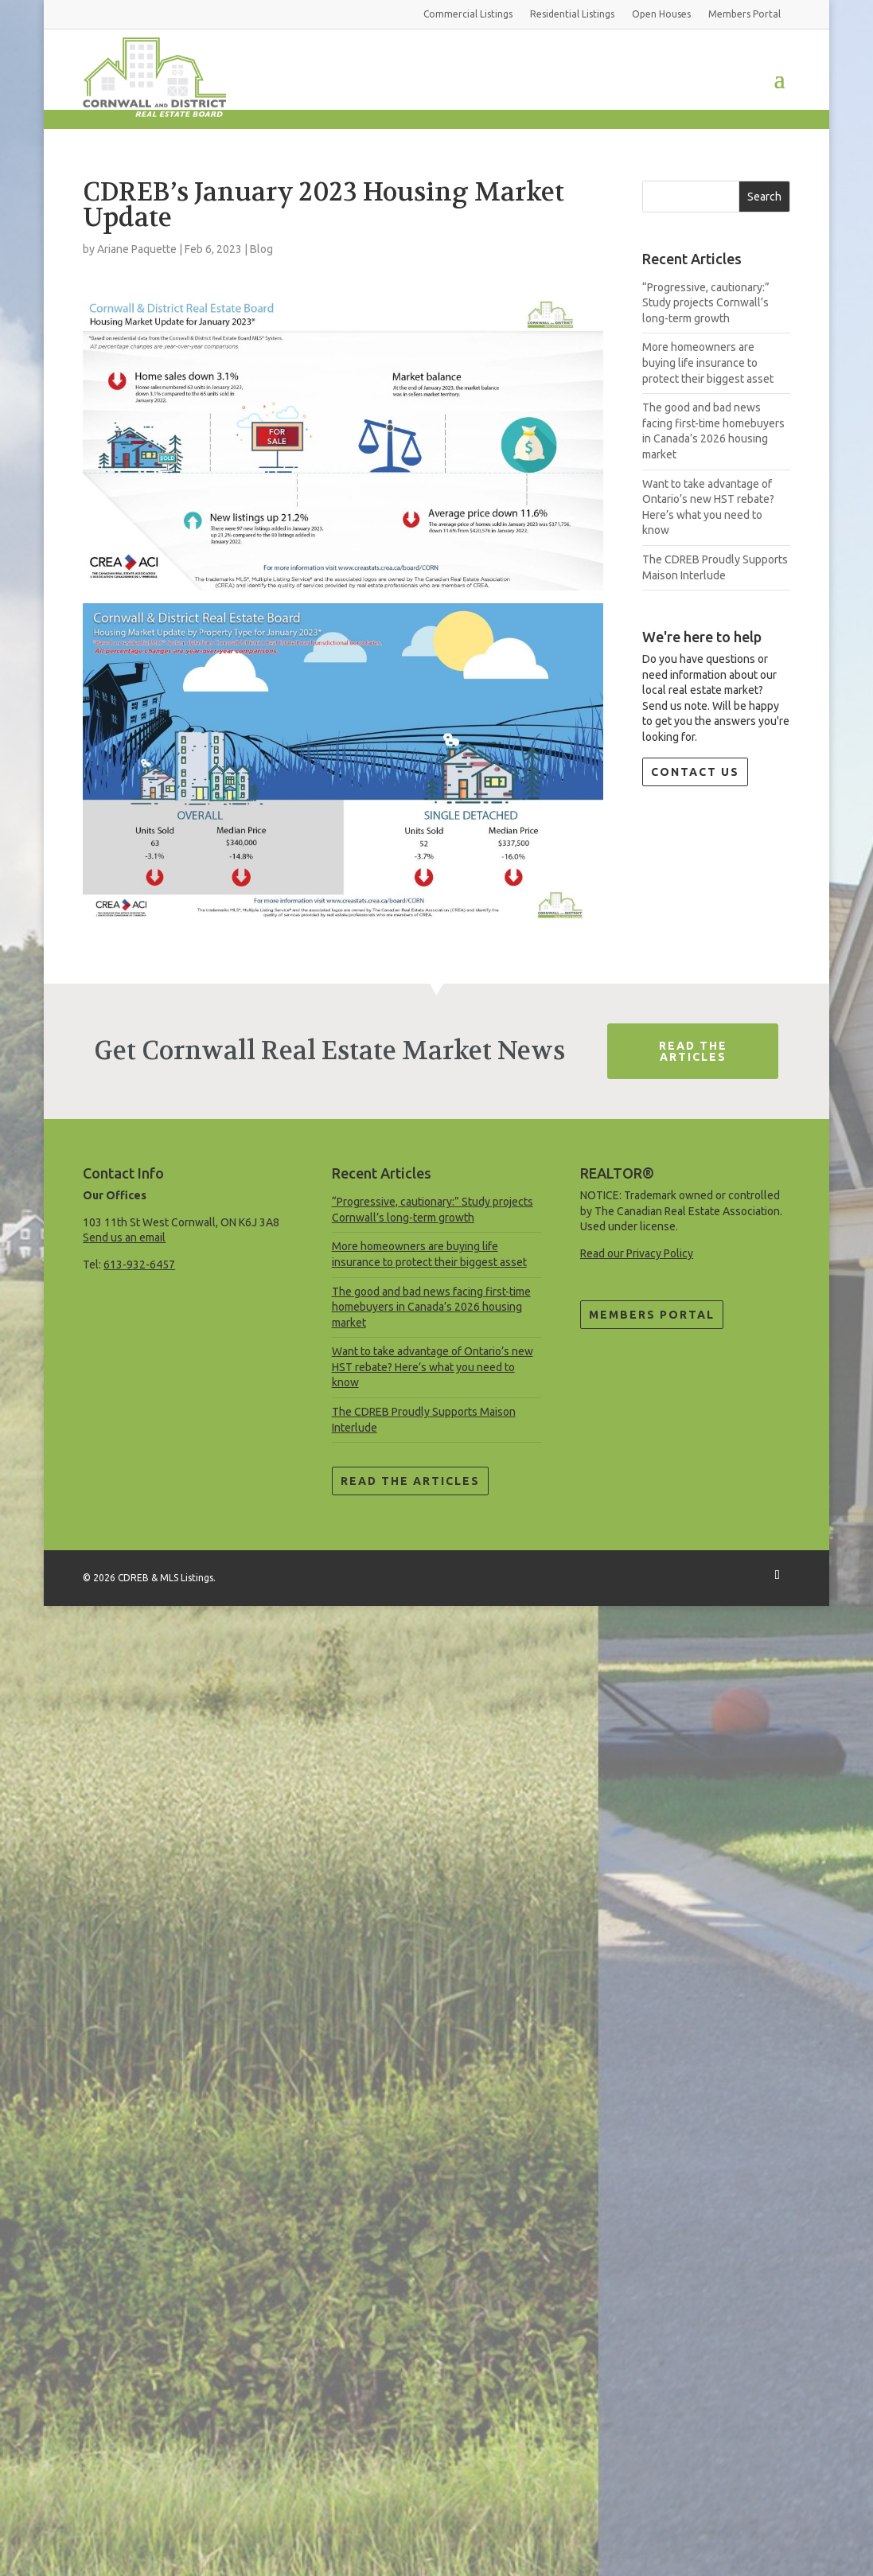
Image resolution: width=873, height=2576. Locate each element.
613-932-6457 (139, 1264)
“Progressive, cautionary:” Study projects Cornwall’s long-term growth (706, 303)
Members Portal (652, 1314)
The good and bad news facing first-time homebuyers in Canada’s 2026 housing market (431, 1307)
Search (764, 196)
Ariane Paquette (137, 249)
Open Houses (661, 14)
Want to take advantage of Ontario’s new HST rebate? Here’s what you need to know (432, 1367)
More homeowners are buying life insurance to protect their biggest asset (708, 362)
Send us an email (124, 1237)
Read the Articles (410, 1481)
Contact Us (695, 772)
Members (744, 14)
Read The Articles (693, 1051)
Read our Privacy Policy (636, 1253)
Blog (261, 249)
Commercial (467, 14)
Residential (572, 14)
